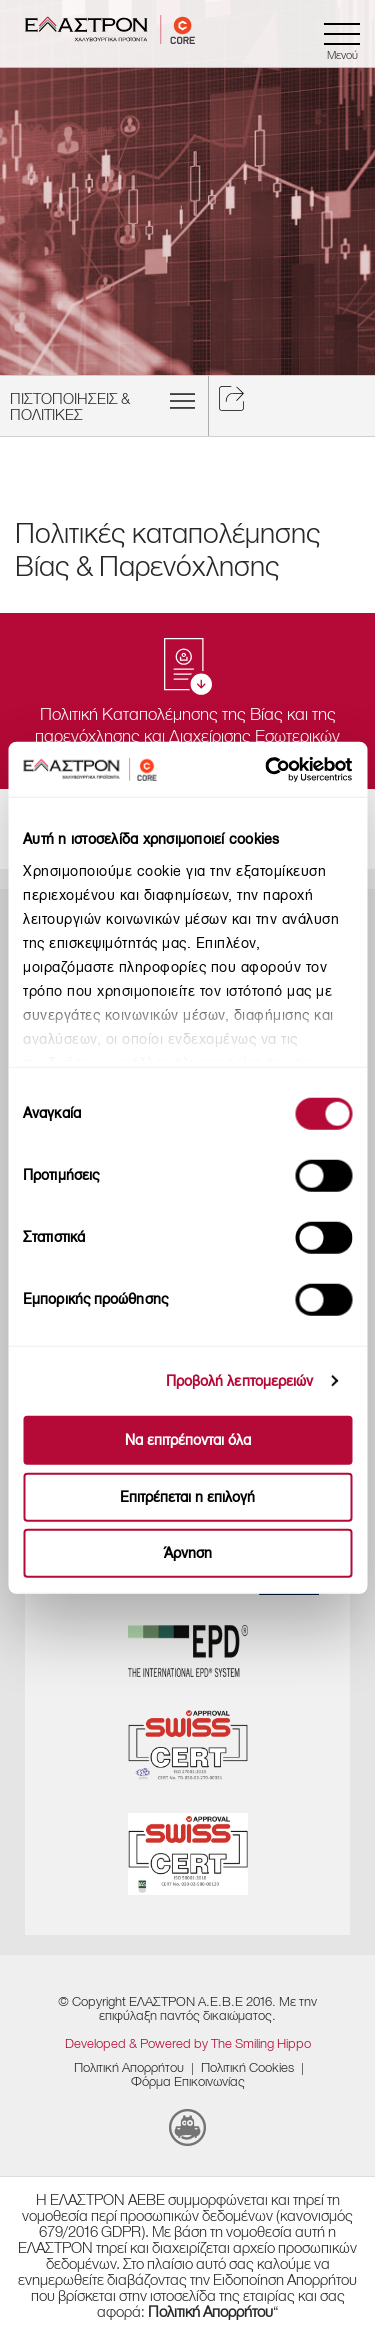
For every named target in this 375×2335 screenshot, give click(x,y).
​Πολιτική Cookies (247, 2067)
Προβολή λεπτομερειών (240, 1380)
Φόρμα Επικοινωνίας (188, 2081)
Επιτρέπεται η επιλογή (187, 1496)
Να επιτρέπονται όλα (188, 1440)
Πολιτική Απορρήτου (129, 2067)
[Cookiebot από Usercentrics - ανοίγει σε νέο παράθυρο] (295, 769)
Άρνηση (188, 1553)
